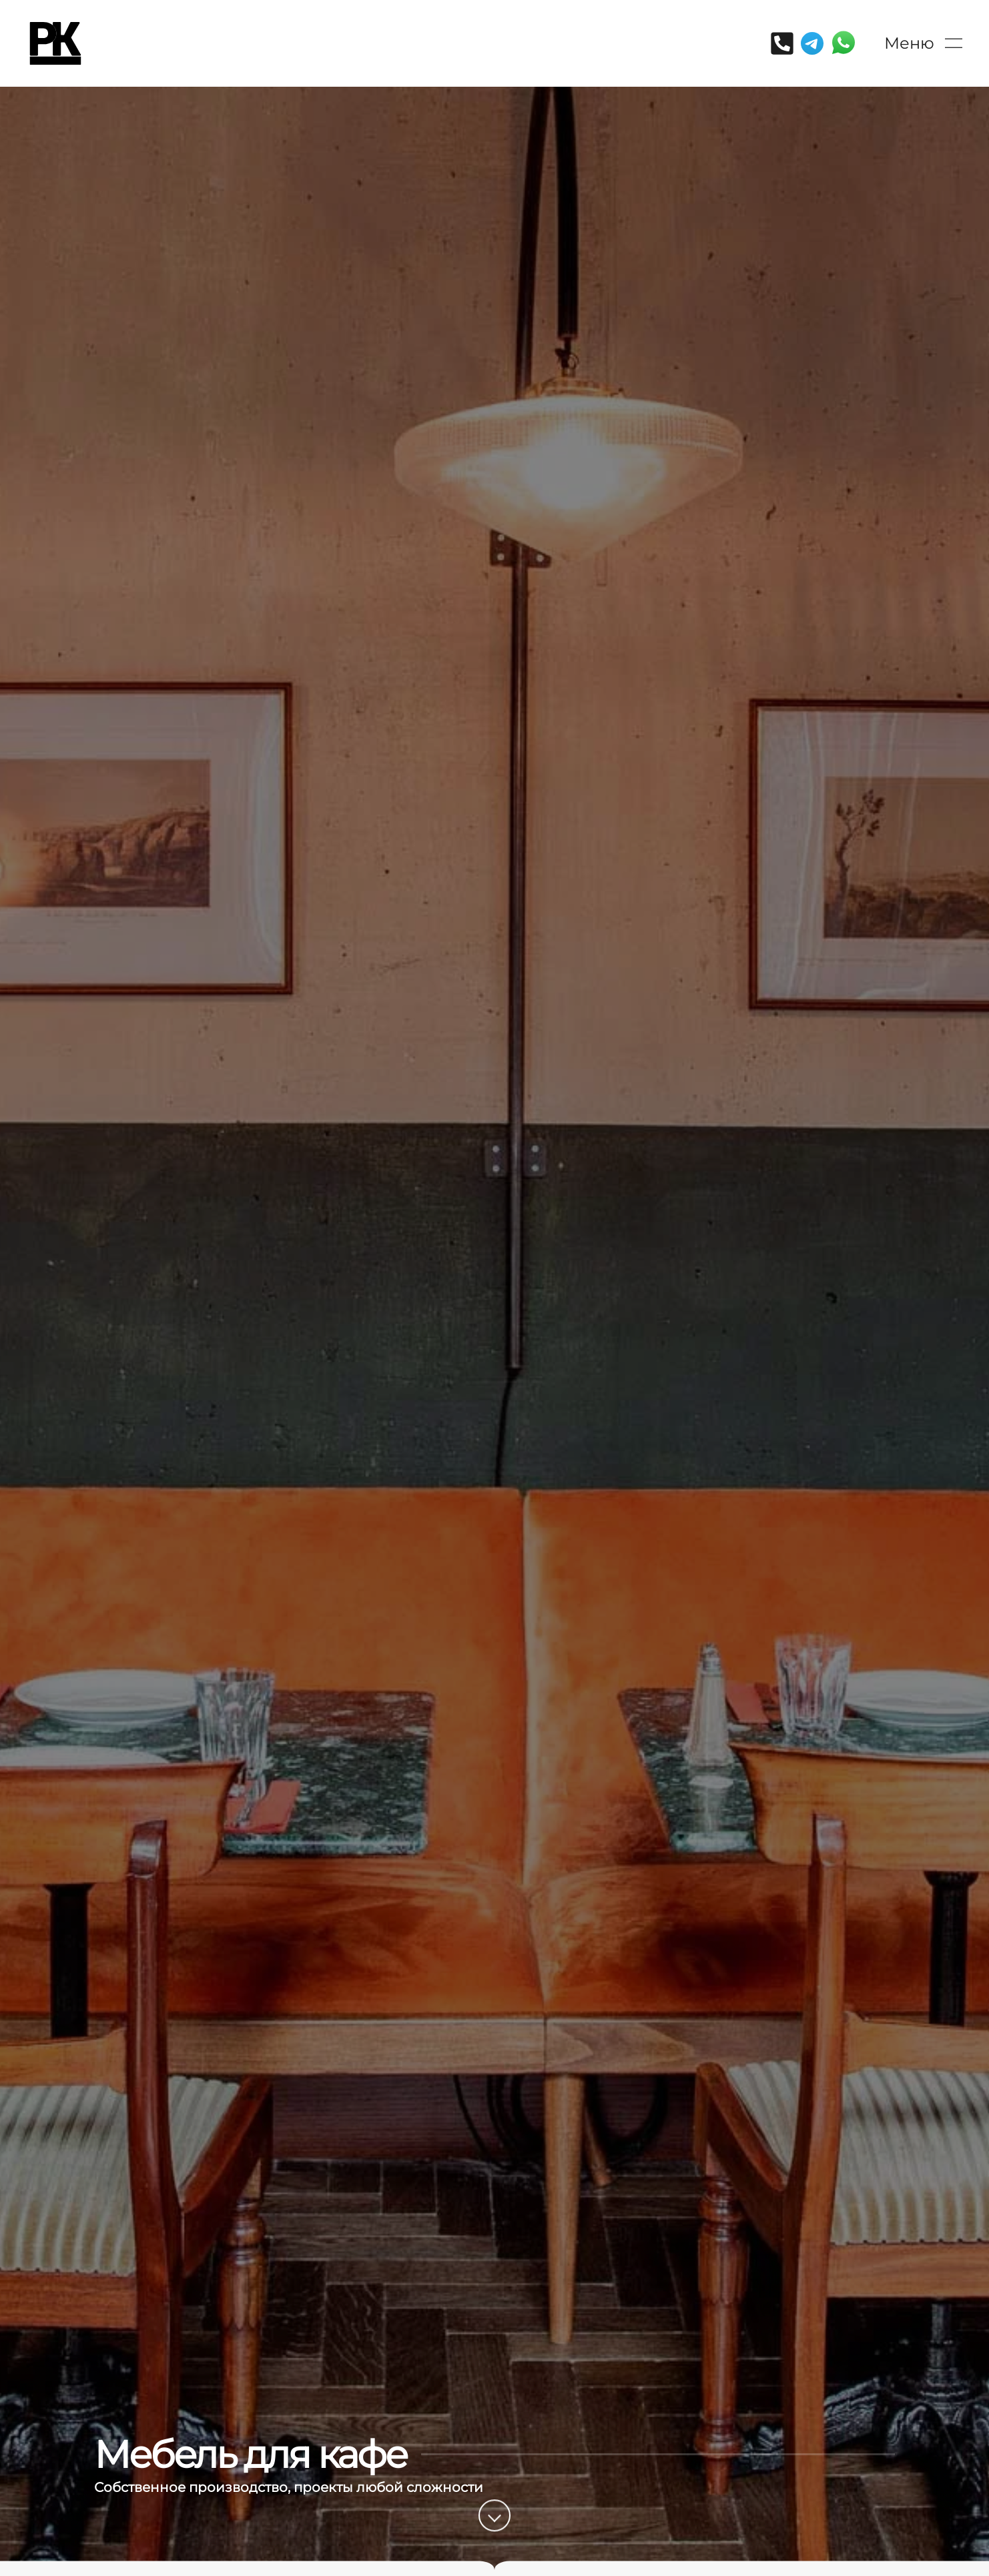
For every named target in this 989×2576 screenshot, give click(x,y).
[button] (923, 43)
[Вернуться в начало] (55, 43)
